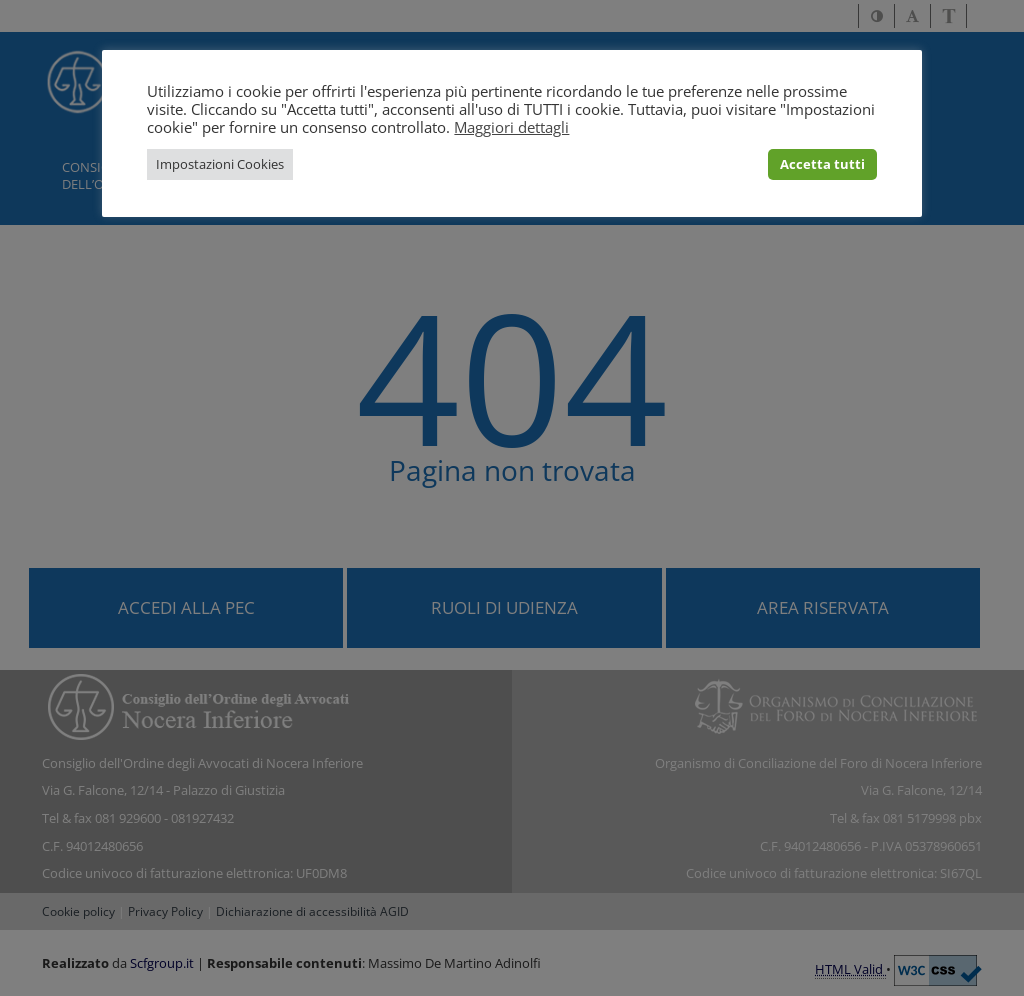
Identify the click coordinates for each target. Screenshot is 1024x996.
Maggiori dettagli (511, 127)
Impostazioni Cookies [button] (220, 164)
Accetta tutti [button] (822, 164)
